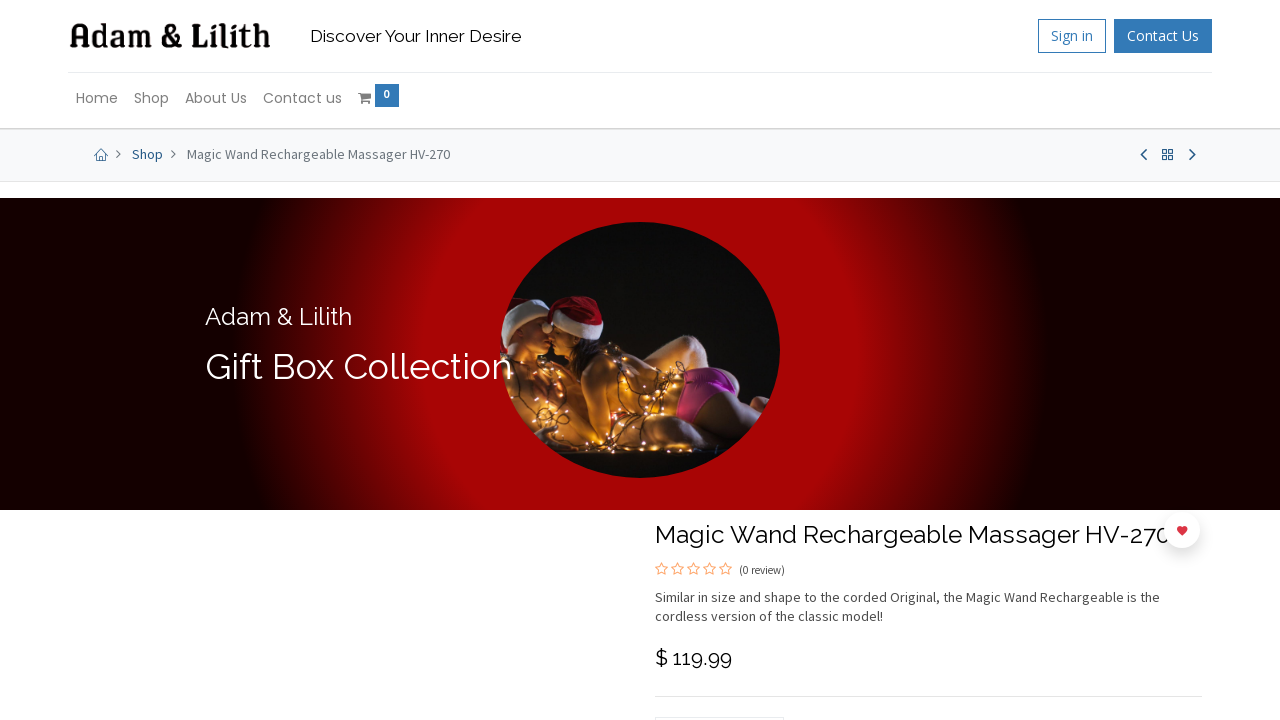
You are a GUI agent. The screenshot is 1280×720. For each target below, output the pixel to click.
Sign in (1062, 35)
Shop (147, 154)
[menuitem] (107, 99)
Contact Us (1153, 35)
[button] (1182, 530)
